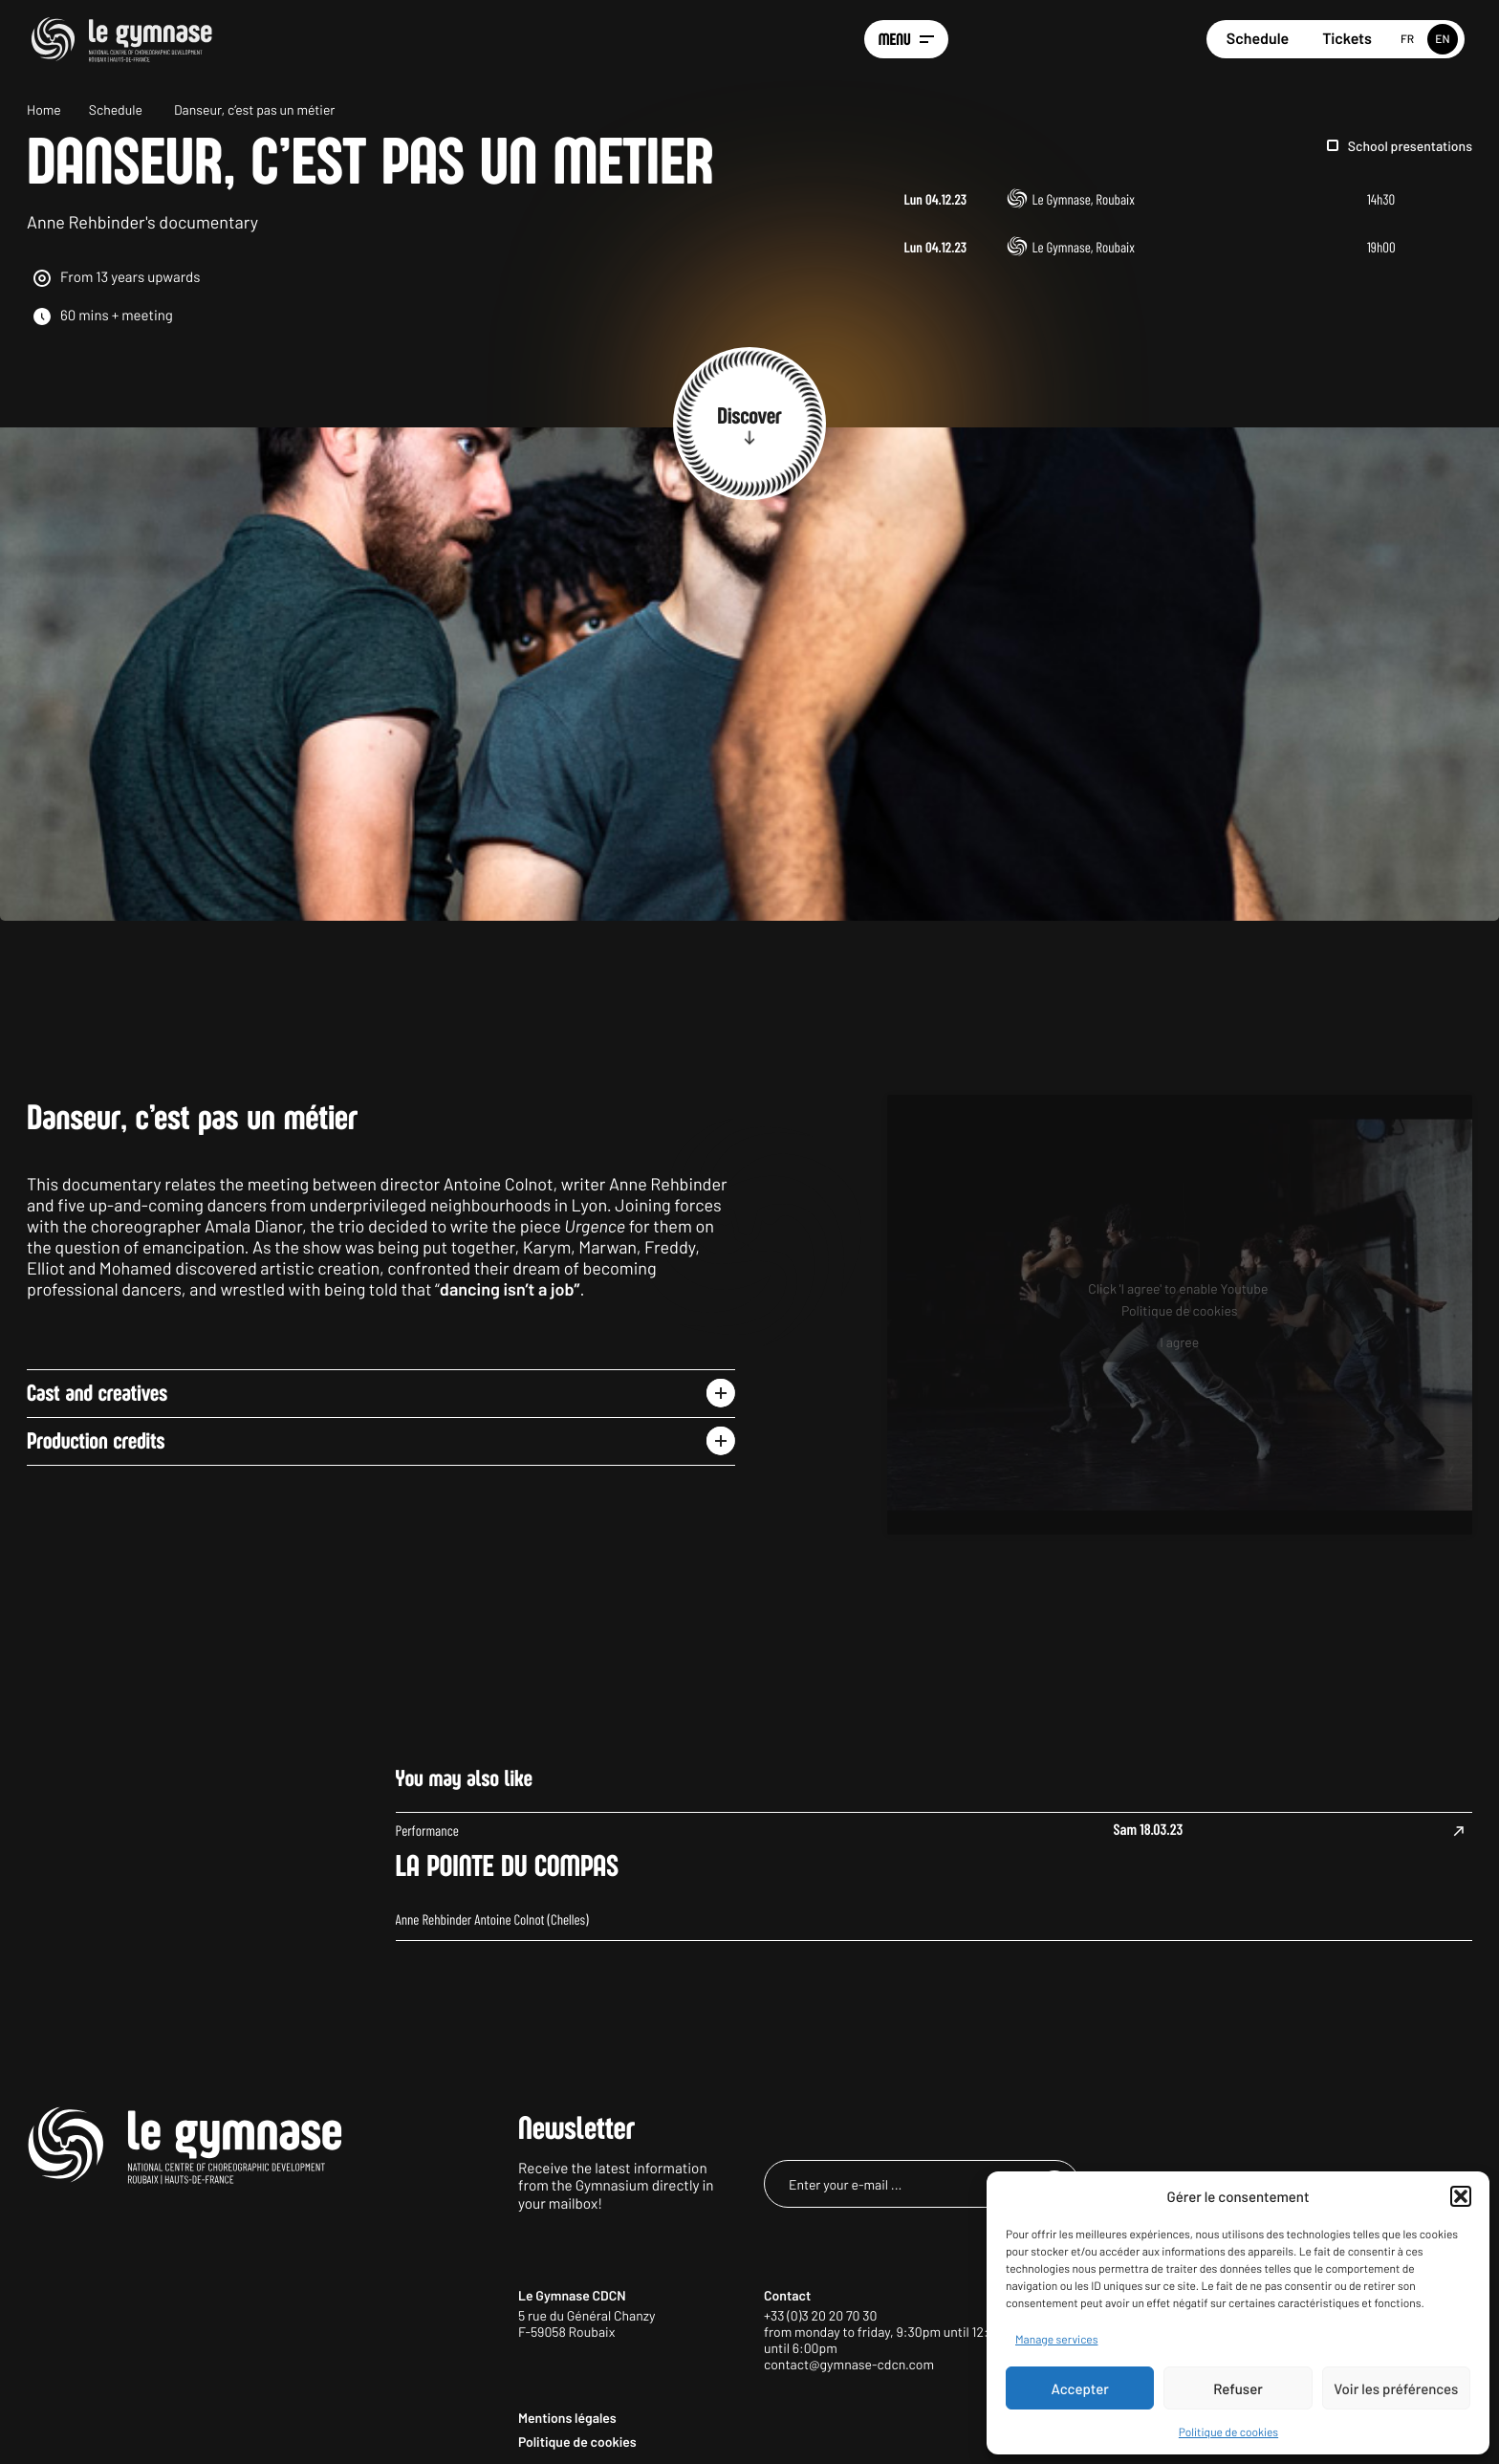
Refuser (1238, 2388)
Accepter (1080, 2388)
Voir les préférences (1396, 2388)
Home (44, 109)
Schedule (1258, 39)
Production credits (95, 1543)
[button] (1460, 2196)
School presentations (1410, 146)
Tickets (1347, 39)
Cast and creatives (97, 1495)
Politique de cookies (1228, 2432)
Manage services (1056, 2339)
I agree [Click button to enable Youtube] (1179, 1442)
